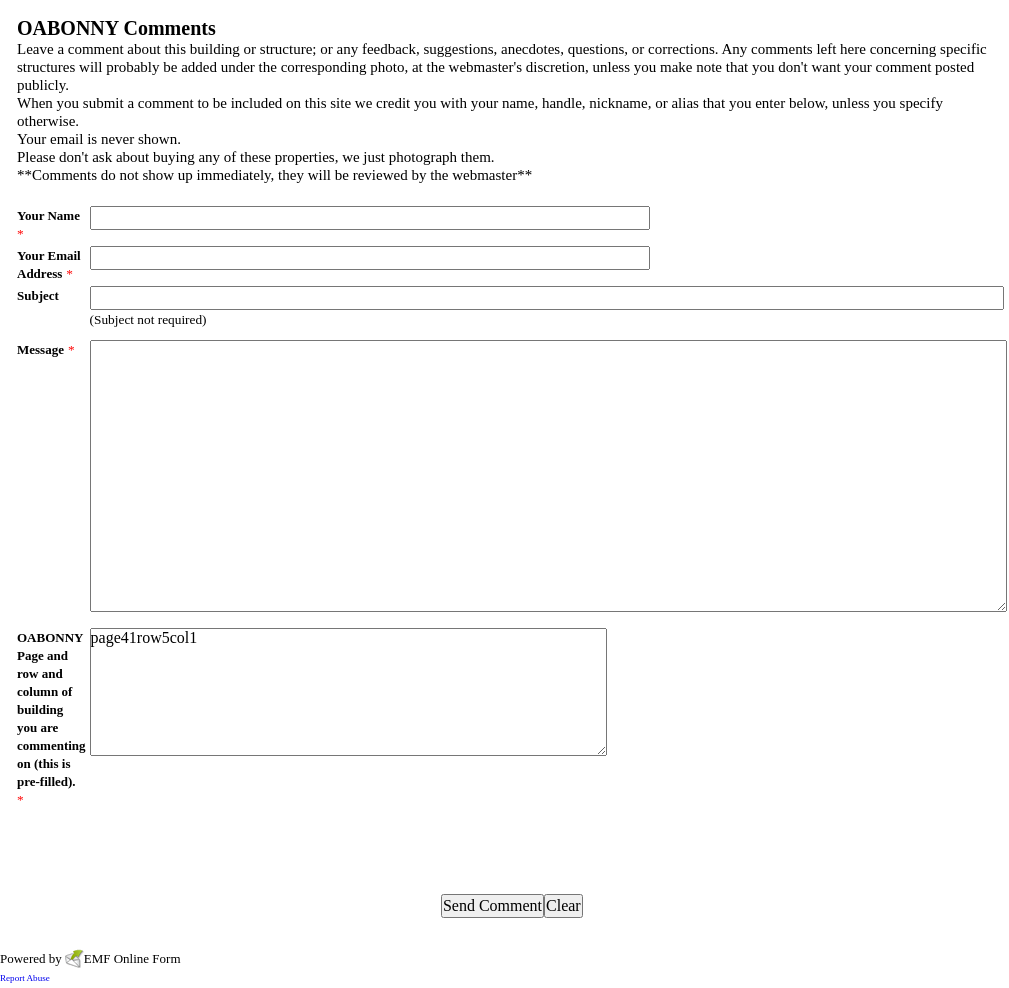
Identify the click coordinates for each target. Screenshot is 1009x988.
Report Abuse (25, 978)
